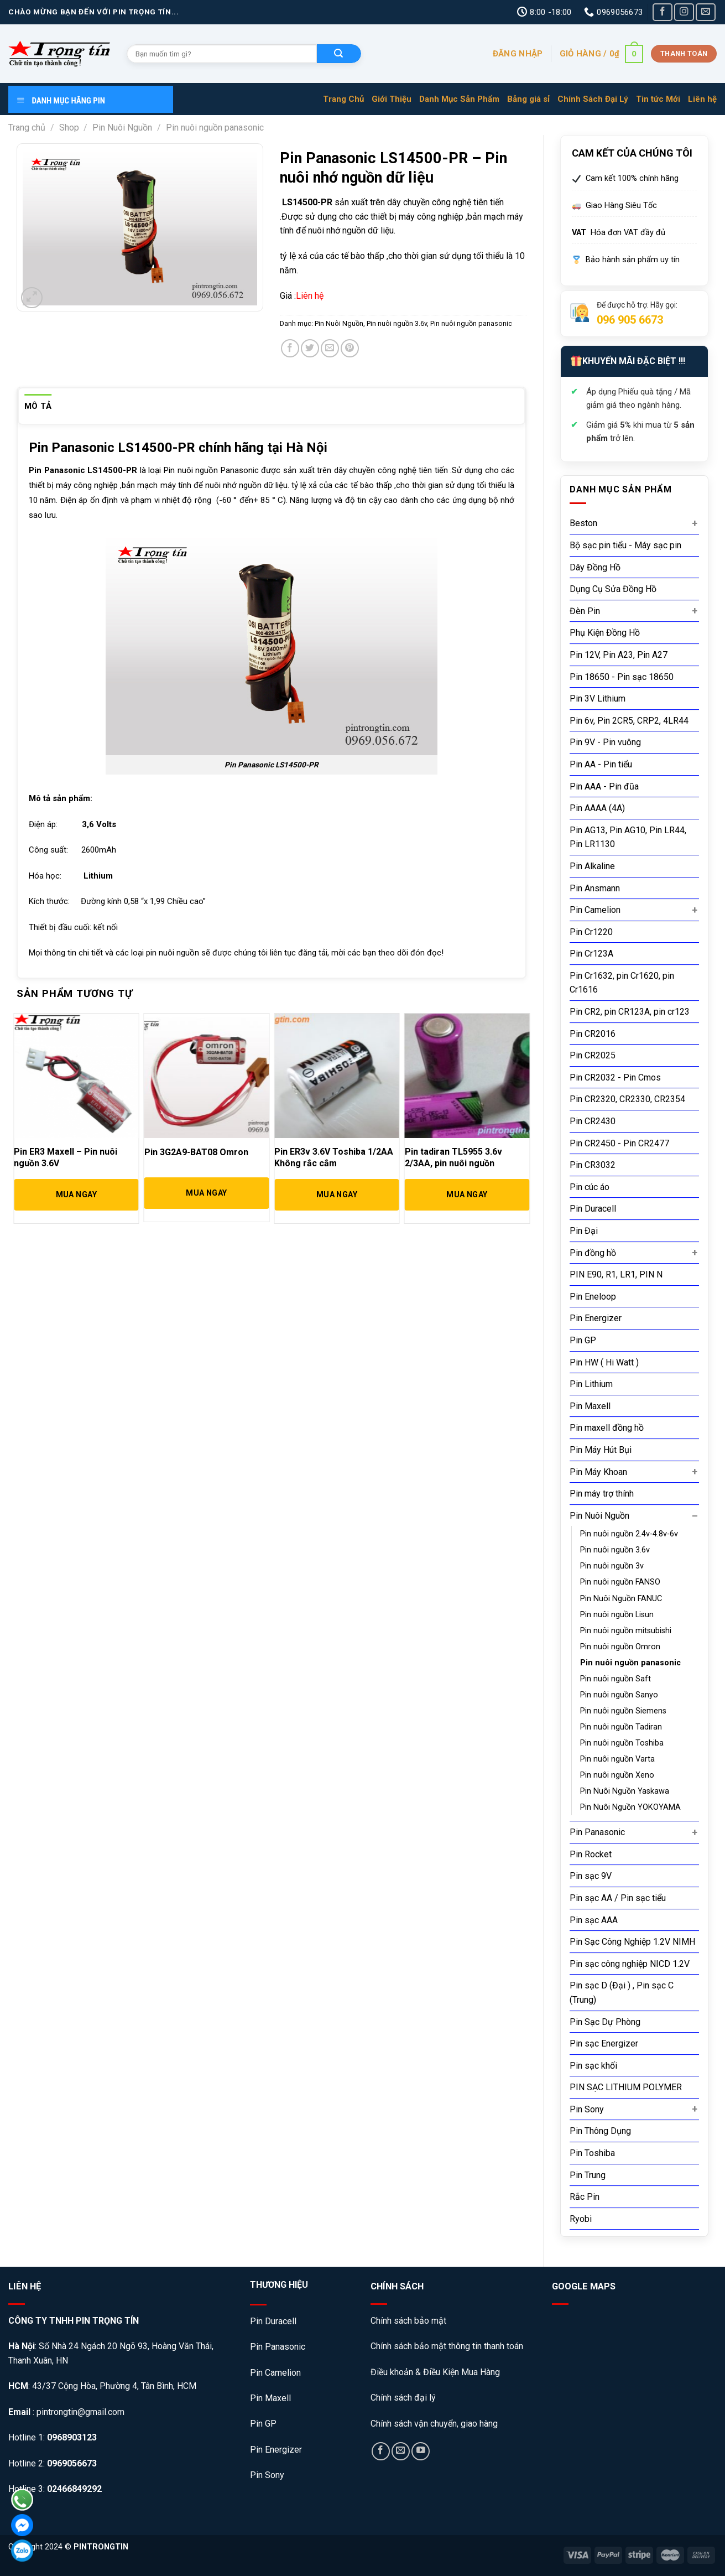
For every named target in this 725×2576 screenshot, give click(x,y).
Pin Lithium (591, 1384)
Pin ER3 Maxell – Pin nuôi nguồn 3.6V (65, 1157)
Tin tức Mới (658, 99)
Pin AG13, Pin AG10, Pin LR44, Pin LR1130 (628, 837)
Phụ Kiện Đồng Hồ (605, 632)
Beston (583, 523)
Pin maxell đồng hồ (607, 1427)
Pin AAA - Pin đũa (604, 786)
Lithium (98, 876)
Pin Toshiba (592, 2153)
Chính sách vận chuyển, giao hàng (434, 2423)
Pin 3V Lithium (597, 698)
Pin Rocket (591, 1854)
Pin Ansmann (595, 888)
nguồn (205, 470)
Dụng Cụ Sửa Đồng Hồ (613, 589)
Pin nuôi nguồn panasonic (215, 127)
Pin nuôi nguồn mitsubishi (625, 1630)
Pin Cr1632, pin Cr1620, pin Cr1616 (622, 982)
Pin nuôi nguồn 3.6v (615, 1550)
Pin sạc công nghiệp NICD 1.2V (630, 1964)
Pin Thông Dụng (600, 2131)
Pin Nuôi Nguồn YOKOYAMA (630, 1807)
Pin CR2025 (593, 1055)
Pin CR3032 (593, 1165)
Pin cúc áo (589, 1187)
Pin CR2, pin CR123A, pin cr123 (630, 1011)
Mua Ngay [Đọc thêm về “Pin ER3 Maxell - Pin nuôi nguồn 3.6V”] (76, 1194)
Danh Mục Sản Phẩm (459, 99)
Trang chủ (26, 127)
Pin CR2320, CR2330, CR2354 (627, 1099)
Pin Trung (588, 2175)
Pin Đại (584, 1230)
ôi (189, 470)
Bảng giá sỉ (528, 99)
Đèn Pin (585, 611)
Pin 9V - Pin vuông (605, 742)
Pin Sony (587, 2109)
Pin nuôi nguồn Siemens (623, 1711)
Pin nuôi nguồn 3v (612, 1566)
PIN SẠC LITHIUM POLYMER (626, 2087)
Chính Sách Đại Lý (592, 99)
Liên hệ (702, 99)
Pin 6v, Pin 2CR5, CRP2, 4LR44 (629, 720)
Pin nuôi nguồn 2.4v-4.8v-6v (629, 1534)
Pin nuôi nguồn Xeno (617, 1775)
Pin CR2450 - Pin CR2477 (619, 1143)
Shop (69, 127)
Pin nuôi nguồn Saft (615, 1679)
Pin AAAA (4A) (597, 808)
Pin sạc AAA (594, 1920)
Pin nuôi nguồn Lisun (617, 1614)
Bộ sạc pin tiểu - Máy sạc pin (625, 545)
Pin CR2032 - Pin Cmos (615, 1077)
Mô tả (38, 406)
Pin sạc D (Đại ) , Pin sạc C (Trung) (622, 1992)
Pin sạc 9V (591, 1876)
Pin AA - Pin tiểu (601, 764)
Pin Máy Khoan (598, 1472)
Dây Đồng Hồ (595, 567)
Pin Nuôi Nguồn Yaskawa (624, 1791)
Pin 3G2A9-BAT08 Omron (196, 1152)
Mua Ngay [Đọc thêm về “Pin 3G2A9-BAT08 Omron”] (206, 1192)
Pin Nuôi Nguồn (122, 127)
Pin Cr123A (591, 953)
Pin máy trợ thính (602, 1493)
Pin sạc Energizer (604, 2043)
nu (180, 470)
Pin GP (583, 1340)
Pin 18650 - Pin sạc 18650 (622, 677)
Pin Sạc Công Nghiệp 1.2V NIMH (632, 1941)
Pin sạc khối (593, 2065)
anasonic (242, 470)
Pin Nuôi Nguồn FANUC (621, 1598)
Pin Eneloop (593, 1296)
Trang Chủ (343, 99)
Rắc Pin (584, 2196)
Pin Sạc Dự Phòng (605, 2022)
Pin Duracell (593, 1208)
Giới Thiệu (391, 99)
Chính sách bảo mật (409, 2320)
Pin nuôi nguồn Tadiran (621, 1727)
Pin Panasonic (597, 1832)
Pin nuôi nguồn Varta (617, 1759)
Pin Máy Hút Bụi (601, 1450)
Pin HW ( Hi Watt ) (604, 1362)
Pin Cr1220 (591, 932)
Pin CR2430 (593, 1121)
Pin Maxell (590, 1406)
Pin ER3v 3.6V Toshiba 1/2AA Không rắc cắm (333, 1157)
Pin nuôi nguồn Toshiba (622, 1743)
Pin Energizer (596, 1318)
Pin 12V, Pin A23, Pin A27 (618, 655)
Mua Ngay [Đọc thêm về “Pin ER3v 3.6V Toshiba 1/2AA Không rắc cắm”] (336, 1194)
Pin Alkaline (592, 866)
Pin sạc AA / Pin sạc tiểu (618, 1898)
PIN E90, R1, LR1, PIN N (616, 1274)
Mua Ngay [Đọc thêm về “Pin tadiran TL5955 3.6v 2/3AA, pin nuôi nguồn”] (466, 1194)
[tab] (38, 406)
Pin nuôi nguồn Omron (620, 1646)
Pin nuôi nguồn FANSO (620, 1582)
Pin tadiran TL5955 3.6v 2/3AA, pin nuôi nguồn (453, 1157)
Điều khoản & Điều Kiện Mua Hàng (435, 2372)
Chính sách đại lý (403, 2397)
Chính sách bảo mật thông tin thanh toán (447, 2346)
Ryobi (581, 2219)
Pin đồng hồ (593, 1253)
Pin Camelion (595, 910)
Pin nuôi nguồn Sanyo (619, 1695)
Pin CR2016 (593, 1034)
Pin (169, 470)
